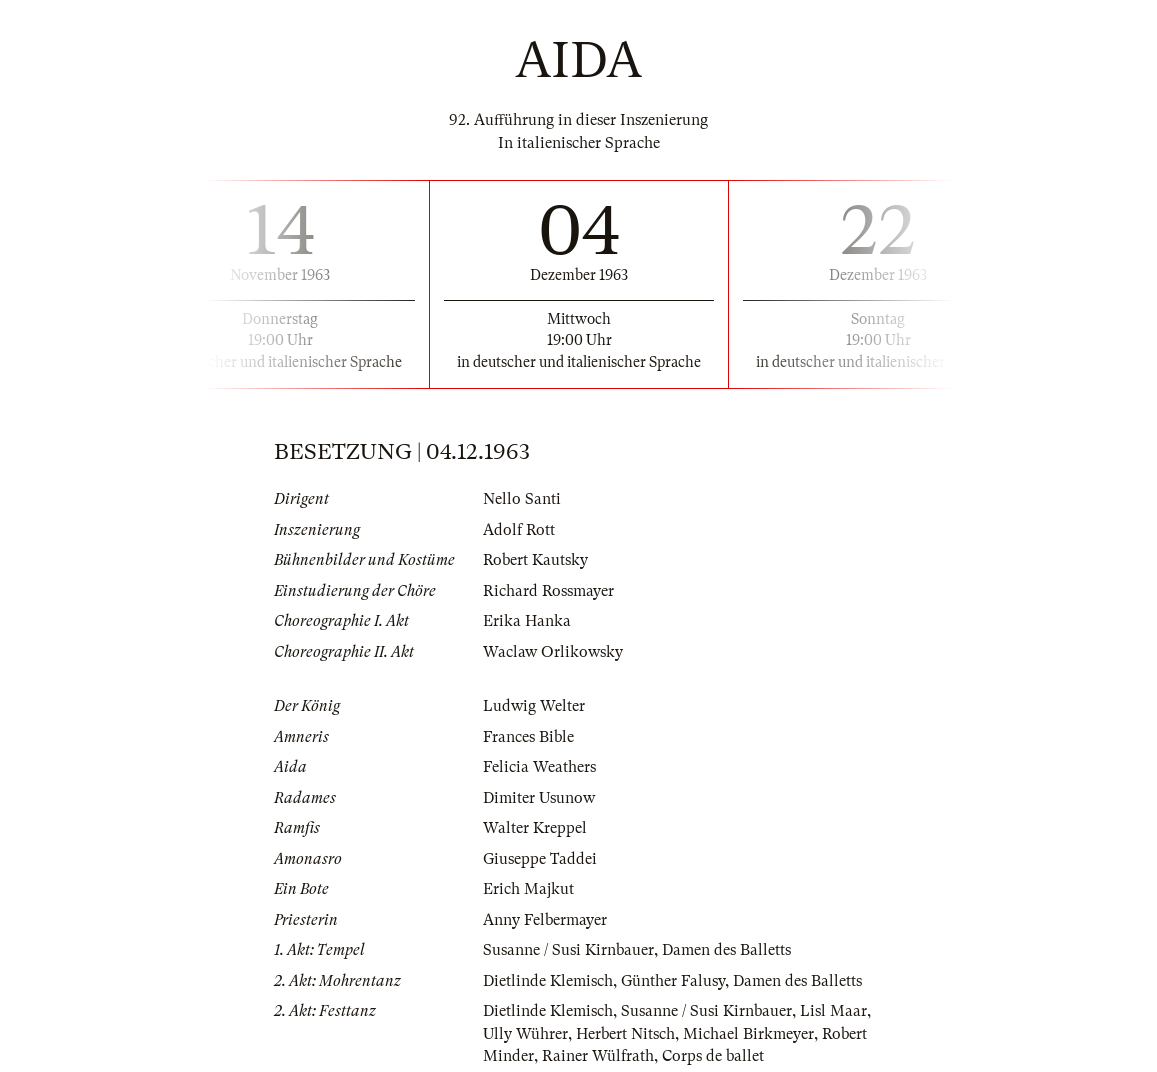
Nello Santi (522, 499)
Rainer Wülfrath (598, 1056)
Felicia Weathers (539, 767)
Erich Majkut (528, 889)
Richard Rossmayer (548, 591)
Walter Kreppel (535, 828)
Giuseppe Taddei (540, 859)
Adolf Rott (519, 530)
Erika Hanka (527, 621)
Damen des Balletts (726, 950)
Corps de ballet (713, 1056)
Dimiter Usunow (539, 798)
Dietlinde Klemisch (548, 981)
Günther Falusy (673, 981)
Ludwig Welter (534, 706)
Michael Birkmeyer (748, 1034)
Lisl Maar (833, 1011)
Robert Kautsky (535, 560)
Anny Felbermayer (545, 920)
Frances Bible (528, 737)
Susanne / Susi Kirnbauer (568, 950)
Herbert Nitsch (625, 1034)
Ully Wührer (525, 1034)
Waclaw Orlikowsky (553, 652)
